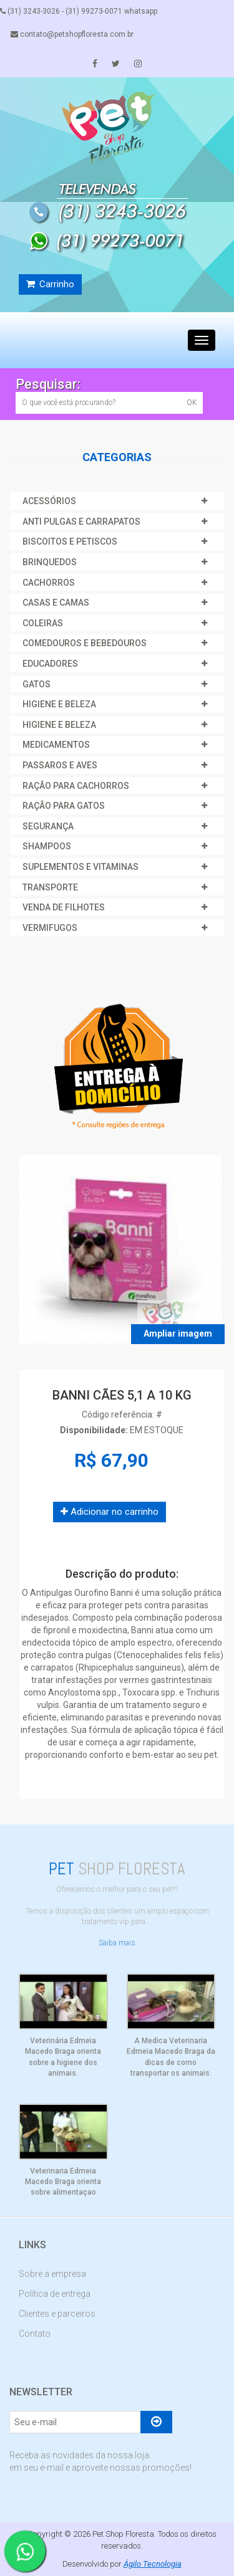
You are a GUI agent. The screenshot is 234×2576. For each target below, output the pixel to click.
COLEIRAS (42, 623)
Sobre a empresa (52, 2274)
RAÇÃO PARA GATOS (63, 806)
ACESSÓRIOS (49, 501)
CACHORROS (48, 583)
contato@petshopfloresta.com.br (72, 34)
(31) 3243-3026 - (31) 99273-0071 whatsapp (78, 11)
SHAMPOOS (46, 846)
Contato (35, 2334)
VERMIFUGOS (49, 928)
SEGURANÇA (48, 826)
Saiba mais (117, 1943)
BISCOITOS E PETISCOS (69, 541)
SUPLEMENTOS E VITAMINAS (80, 867)
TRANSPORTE (50, 887)
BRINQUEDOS (49, 562)
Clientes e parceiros (57, 2314)
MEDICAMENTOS (56, 745)
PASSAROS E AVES (59, 765)
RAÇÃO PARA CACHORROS (75, 786)
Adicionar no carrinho (109, 1511)
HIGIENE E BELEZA (59, 704)
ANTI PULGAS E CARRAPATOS (81, 522)
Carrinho (50, 284)
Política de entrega (54, 2294)
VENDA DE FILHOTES (63, 907)
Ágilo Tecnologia (153, 2564)
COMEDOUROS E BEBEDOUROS (84, 643)
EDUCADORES (50, 664)
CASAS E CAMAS (55, 603)
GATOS (36, 684)
